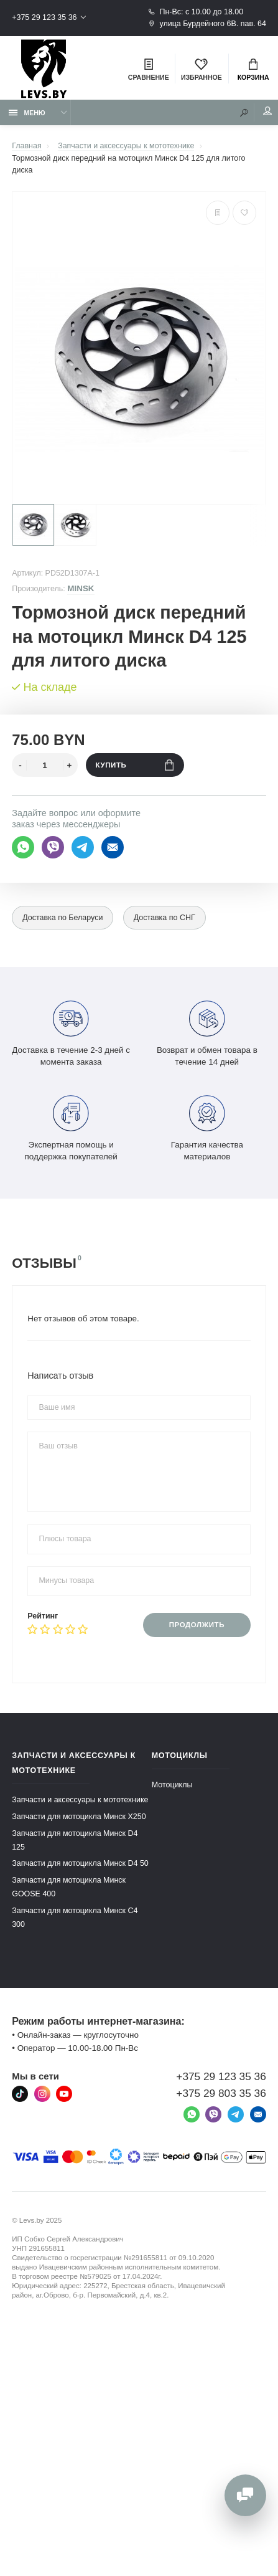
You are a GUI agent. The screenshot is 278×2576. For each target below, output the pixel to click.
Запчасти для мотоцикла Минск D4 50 (80, 1863)
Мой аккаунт (267, 111)
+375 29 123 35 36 (44, 17)
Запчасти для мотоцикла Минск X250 (79, 1816)
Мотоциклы (172, 1784)
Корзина (253, 70)
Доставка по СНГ (164, 917)
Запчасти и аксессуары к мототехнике (80, 1799)
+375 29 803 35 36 (221, 2093)
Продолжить (197, 1624)
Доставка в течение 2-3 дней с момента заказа (71, 1032)
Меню (27, 112)
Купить (135, 765)
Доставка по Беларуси (62, 917)
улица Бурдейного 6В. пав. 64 (207, 23)
